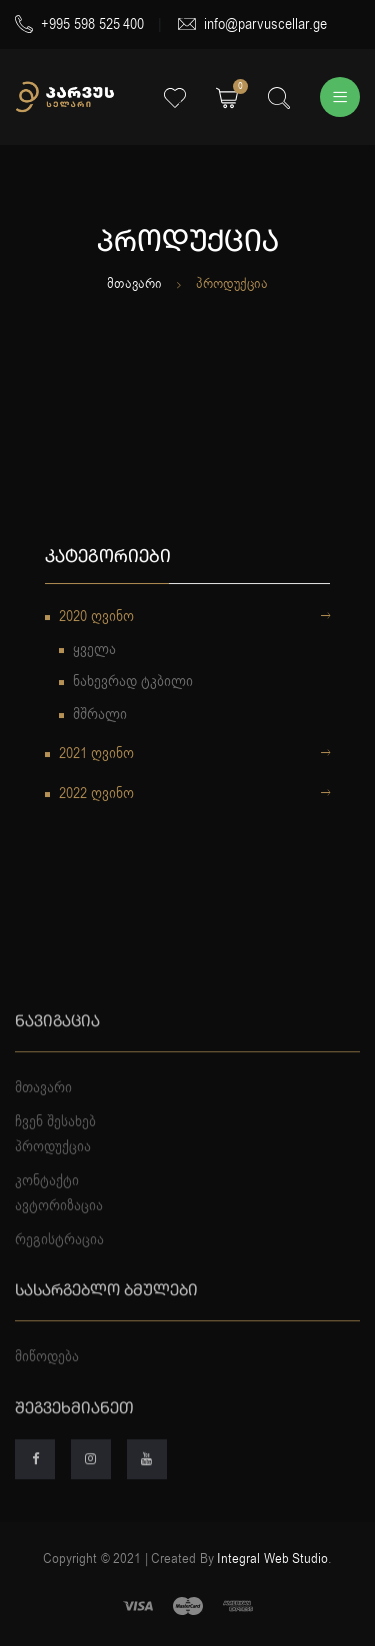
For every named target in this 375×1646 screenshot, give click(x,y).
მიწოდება (47, 1385)
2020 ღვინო (194, 619)
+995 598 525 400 (79, 24)
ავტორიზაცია (59, 1234)
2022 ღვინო (194, 796)
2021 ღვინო (194, 756)
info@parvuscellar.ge (252, 24)
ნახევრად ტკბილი (133, 683)
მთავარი (134, 283)
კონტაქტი (47, 1208)
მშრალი (100, 716)
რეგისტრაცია (59, 1267)
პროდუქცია (53, 1175)
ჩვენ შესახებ (55, 1149)
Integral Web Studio (272, 1558)
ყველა (94, 651)
